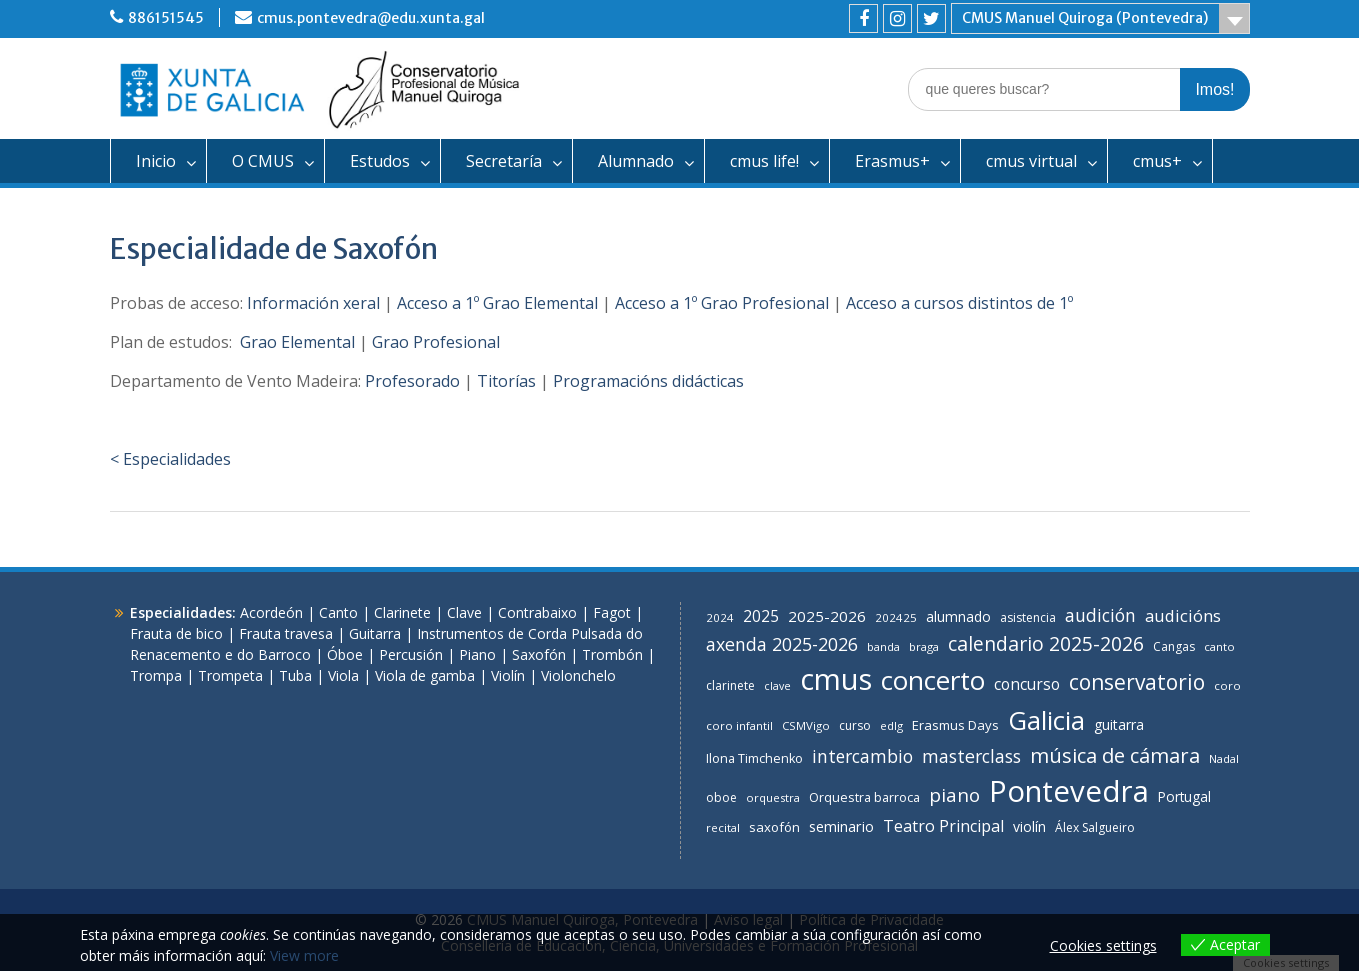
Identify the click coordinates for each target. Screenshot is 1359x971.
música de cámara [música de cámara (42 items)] (1115, 755)
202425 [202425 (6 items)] (896, 617)
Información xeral (313, 303)
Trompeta (230, 675)
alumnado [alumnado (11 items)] (958, 616)
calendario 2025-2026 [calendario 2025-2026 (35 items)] (1046, 643)
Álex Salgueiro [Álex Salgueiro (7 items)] (1095, 827)
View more (304, 955)
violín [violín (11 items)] (1029, 826)
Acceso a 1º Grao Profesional (722, 303)
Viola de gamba (425, 675)
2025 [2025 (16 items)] (761, 616)
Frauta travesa (286, 633)
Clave (464, 612)
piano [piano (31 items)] (954, 795)
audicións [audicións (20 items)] (1183, 615)
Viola (343, 675)
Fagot (612, 612)
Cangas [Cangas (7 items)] (1174, 646)
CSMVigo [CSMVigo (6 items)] (806, 725)
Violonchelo (578, 675)
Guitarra (375, 633)
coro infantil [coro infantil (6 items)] (739, 725)
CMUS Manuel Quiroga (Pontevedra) (1085, 18)
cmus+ (1157, 161)
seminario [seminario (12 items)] (841, 826)
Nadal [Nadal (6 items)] (1224, 758)
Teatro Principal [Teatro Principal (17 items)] (943, 826)
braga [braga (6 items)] (924, 646)
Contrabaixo (537, 612)
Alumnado (636, 161)
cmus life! (764, 161)
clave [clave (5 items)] (777, 686)
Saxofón (539, 654)
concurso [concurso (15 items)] (1027, 684)
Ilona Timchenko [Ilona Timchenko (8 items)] (754, 758)
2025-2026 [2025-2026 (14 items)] (827, 616)
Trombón (612, 654)
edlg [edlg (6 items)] (891, 725)
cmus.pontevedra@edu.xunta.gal (371, 18)
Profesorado (412, 381)
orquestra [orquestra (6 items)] (773, 797)
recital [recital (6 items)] (723, 827)
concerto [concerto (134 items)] (933, 680)
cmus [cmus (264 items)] (836, 679)
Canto (338, 612)
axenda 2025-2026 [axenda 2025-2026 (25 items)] (782, 644)
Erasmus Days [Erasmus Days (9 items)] (955, 725)
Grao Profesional (436, 342)
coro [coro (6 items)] (1227, 685)
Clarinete (402, 612)
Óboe (345, 654)
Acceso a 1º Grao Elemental (497, 303)
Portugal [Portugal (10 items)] (1184, 796)
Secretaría (504, 161)
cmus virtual (1031, 161)
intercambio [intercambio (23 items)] (862, 756)
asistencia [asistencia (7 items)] (1028, 617)
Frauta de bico (176, 633)
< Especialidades (170, 459)
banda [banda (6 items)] (883, 646)
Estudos (380, 161)
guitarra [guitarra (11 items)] (1119, 724)
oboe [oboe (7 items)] (721, 797)
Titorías (506, 381)
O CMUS (263, 161)
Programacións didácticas (648, 381)
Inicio (156, 161)
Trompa (156, 675)
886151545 (166, 18)
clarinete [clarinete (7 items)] (730, 685)
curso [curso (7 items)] (855, 725)
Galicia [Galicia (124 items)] (1046, 720)
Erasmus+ (892, 161)
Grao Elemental (297, 342)
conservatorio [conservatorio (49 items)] (1137, 682)
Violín (508, 675)
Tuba (295, 675)
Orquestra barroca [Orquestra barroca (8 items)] (864, 797)
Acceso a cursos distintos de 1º (959, 303)
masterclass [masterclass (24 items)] (971, 756)
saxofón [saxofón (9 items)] (774, 827)
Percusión (411, 654)
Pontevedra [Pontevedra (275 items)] (1069, 791)
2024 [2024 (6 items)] (720, 617)
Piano (477, 654)
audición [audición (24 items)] (1100, 615)
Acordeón (271, 612)
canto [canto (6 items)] (1219, 646)
